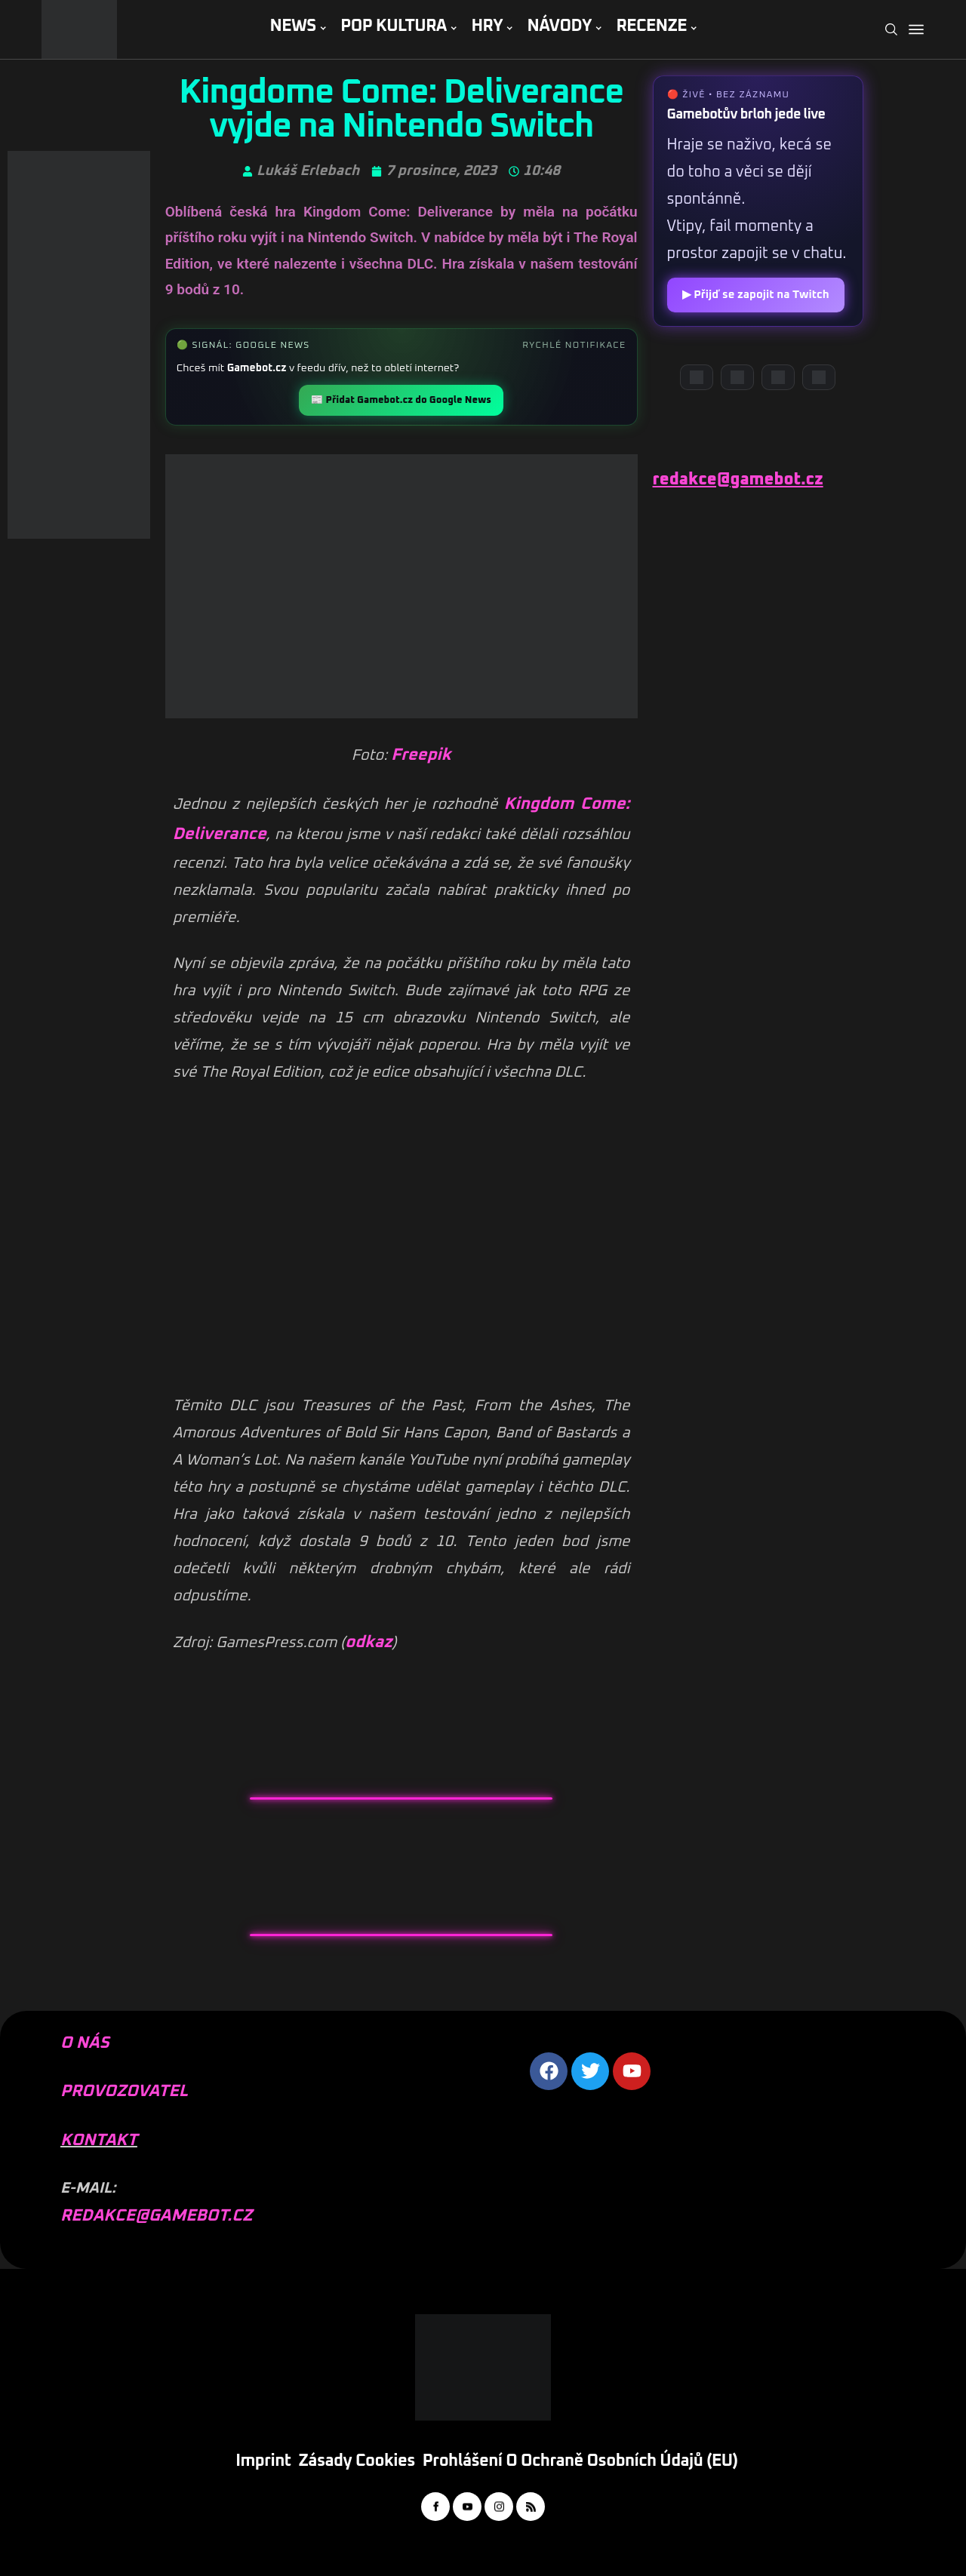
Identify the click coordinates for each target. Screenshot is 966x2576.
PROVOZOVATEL (124, 2091)
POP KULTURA (393, 26)
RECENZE (651, 26)
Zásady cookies (357, 2461)
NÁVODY (560, 26)
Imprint (263, 2461)
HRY (487, 26)
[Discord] (696, 377)
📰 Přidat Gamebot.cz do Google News (401, 400)
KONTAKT (98, 2140)
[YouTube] (737, 377)
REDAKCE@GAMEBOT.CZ (156, 2216)
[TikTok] (818, 377)
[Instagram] (778, 377)
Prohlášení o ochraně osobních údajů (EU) (580, 2461)
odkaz (368, 1642)
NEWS (292, 26)
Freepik (421, 755)
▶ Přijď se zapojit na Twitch (755, 294)
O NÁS (84, 2043)
